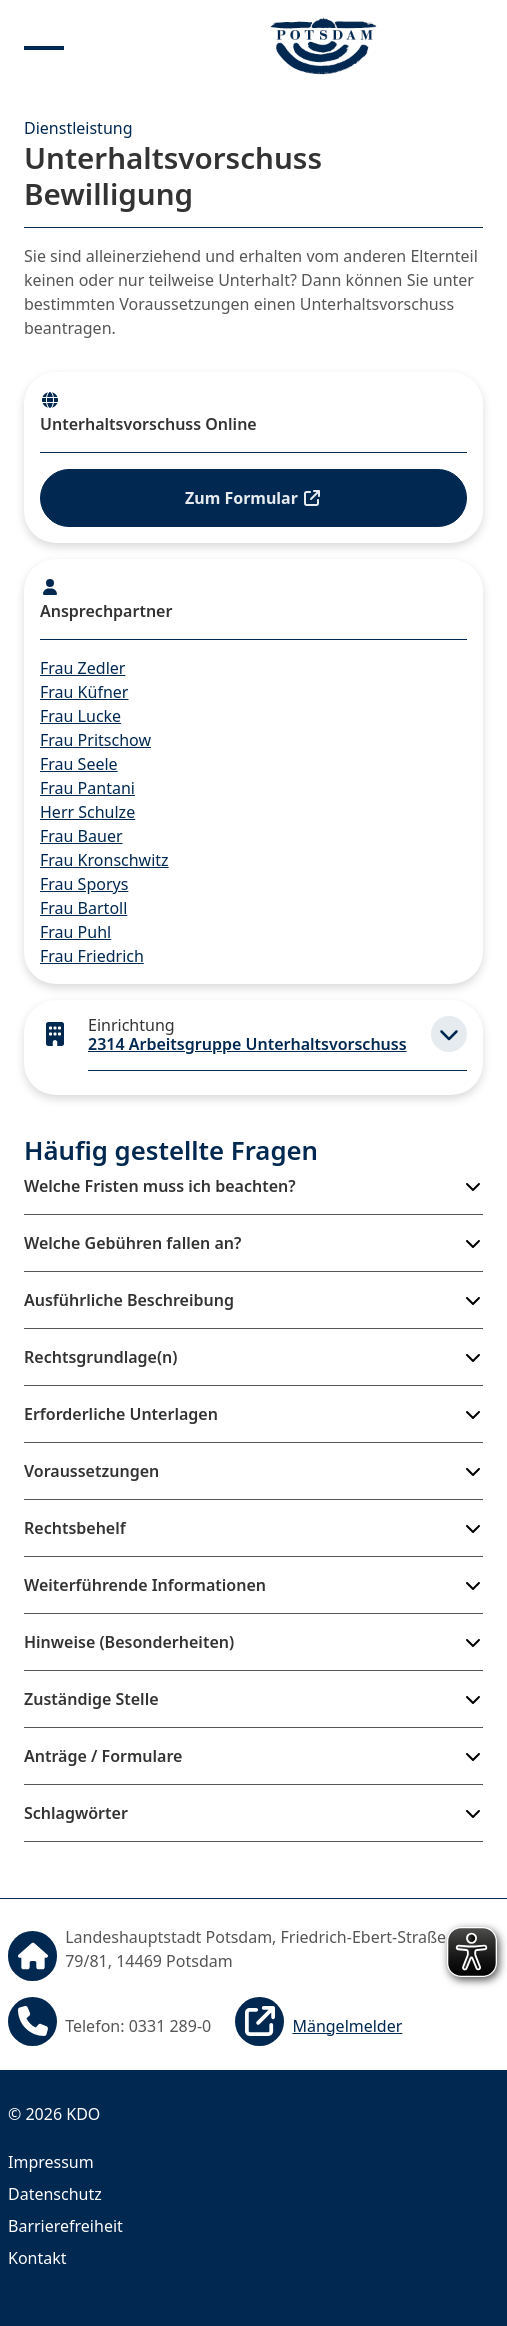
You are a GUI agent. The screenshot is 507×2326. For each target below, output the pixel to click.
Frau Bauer (81, 836)
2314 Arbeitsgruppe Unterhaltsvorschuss (247, 1044)
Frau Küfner (84, 692)
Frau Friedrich (92, 956)
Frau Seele (79, 764)
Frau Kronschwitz (104, 860)
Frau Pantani (87, 788)
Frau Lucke (80, 716)
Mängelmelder (347, 2026)
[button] (449, 1034)
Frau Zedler (82, 668)
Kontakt (37, 2258)
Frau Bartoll (83, 908)
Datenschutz (55, 2194)
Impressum (51, 2162)
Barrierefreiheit (65, 2226)
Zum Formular (253, 498)
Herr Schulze (87, 812)
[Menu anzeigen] (44, 46)
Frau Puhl (75, 932)
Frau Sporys (84, 884)
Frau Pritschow (95, 740)
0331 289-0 (170, 2026)
